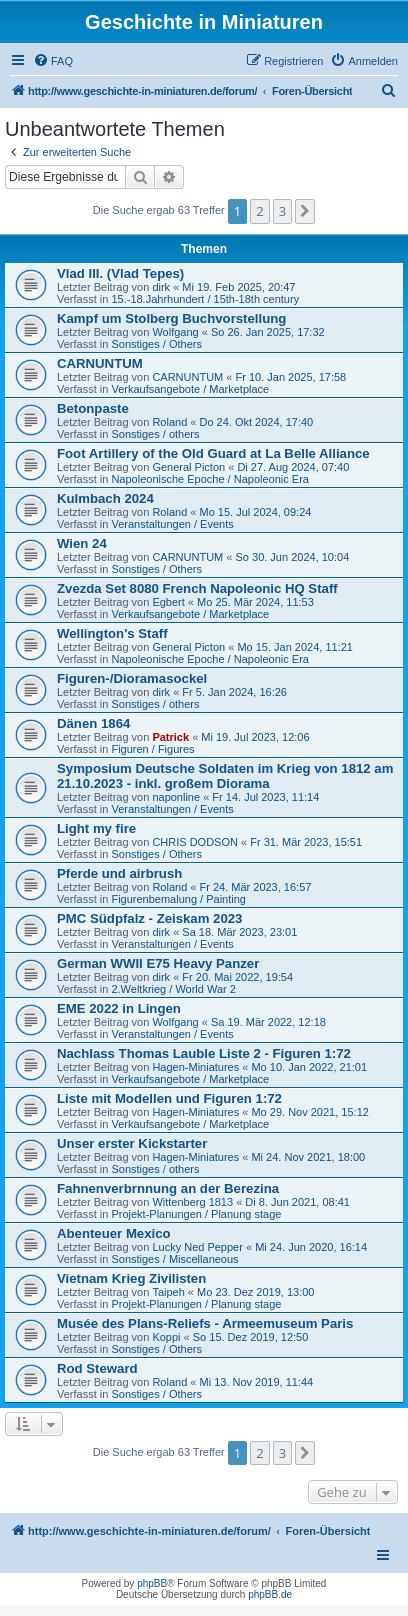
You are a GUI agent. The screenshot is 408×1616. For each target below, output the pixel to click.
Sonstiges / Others (156, 344)
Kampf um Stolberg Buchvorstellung (171, 318)
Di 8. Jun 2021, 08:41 (297, 1202)
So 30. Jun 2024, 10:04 (293, 557)
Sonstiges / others (155, 434)
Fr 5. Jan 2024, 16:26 (234, 692)
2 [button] (259, 211)
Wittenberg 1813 (192, 1202)
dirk (161, 287)
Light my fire (96, 828)
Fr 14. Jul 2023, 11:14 (265, 797)
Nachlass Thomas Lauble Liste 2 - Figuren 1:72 (204, 1053)
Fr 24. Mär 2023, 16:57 (255, 887)
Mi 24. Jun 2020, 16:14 (311, 1247)
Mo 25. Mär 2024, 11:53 (255, 602)
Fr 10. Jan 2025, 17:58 (291, 377)
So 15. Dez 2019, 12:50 (251, 1337)
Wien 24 (82, 543)
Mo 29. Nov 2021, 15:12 (309, 1112)
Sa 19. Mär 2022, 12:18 (268, 1022)
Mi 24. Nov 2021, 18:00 (308, 1157)
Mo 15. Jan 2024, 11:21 (295, 647)
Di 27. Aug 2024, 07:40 (293, 467)
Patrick (170, 737)
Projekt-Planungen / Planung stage (196, 1214)
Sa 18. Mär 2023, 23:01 (239, 932)
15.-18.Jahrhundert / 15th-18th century (205, 299)
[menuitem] (53, 61)
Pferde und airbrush (119, 873)
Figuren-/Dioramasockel (132, 678)
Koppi (166, 1337)
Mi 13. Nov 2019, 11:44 (256, 1382)
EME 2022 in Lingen (119, 1008)
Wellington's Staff (112, 633)
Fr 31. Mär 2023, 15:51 (306, 842)
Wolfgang (175, 332)
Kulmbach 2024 (105, 498)
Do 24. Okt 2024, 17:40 (256, 422)
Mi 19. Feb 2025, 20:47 (238, 287)
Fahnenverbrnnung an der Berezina (168, 1188)
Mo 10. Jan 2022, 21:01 (309, 1067)
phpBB (152, 1583)
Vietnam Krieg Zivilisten (131, 1278)
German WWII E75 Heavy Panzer (158, 963)
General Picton (188, 467)
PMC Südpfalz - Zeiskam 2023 (149, 918)
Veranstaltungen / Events (172, 524)
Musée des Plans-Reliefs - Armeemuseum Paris (205, 1323)
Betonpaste (93, 408)
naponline (176, 797)
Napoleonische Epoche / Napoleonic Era (210, 479)
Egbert (168, 602)
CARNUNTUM (100, 363)
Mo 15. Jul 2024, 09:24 (255, 512)
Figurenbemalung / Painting (178, 899)
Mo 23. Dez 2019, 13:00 (255, 1292)
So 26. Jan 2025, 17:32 (268, 332)
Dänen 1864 (93, 723)
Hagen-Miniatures (195, 1067)
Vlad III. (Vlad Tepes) (120, 273)
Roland (169, 422)
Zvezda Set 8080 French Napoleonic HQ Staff (197, 588)
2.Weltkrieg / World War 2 (173, 989)
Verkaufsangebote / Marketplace (190, 389)
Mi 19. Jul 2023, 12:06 (255, 737)
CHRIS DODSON (195, 842)
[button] (305, 211)
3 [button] (282, 211)
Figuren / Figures (152, 749)
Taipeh (168, 1292)
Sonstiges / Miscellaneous (174, 1259)
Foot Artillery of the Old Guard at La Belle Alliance (213, 453)
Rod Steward (97, 1368)
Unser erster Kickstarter (132, 1143)
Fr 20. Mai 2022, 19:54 (237, 977)
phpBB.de (270, 1594)
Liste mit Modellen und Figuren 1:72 (169, 1098)
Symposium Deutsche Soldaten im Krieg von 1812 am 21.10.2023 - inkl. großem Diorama (225, 776)
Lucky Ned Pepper (197, 1247)
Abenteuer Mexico (114, 1233)
